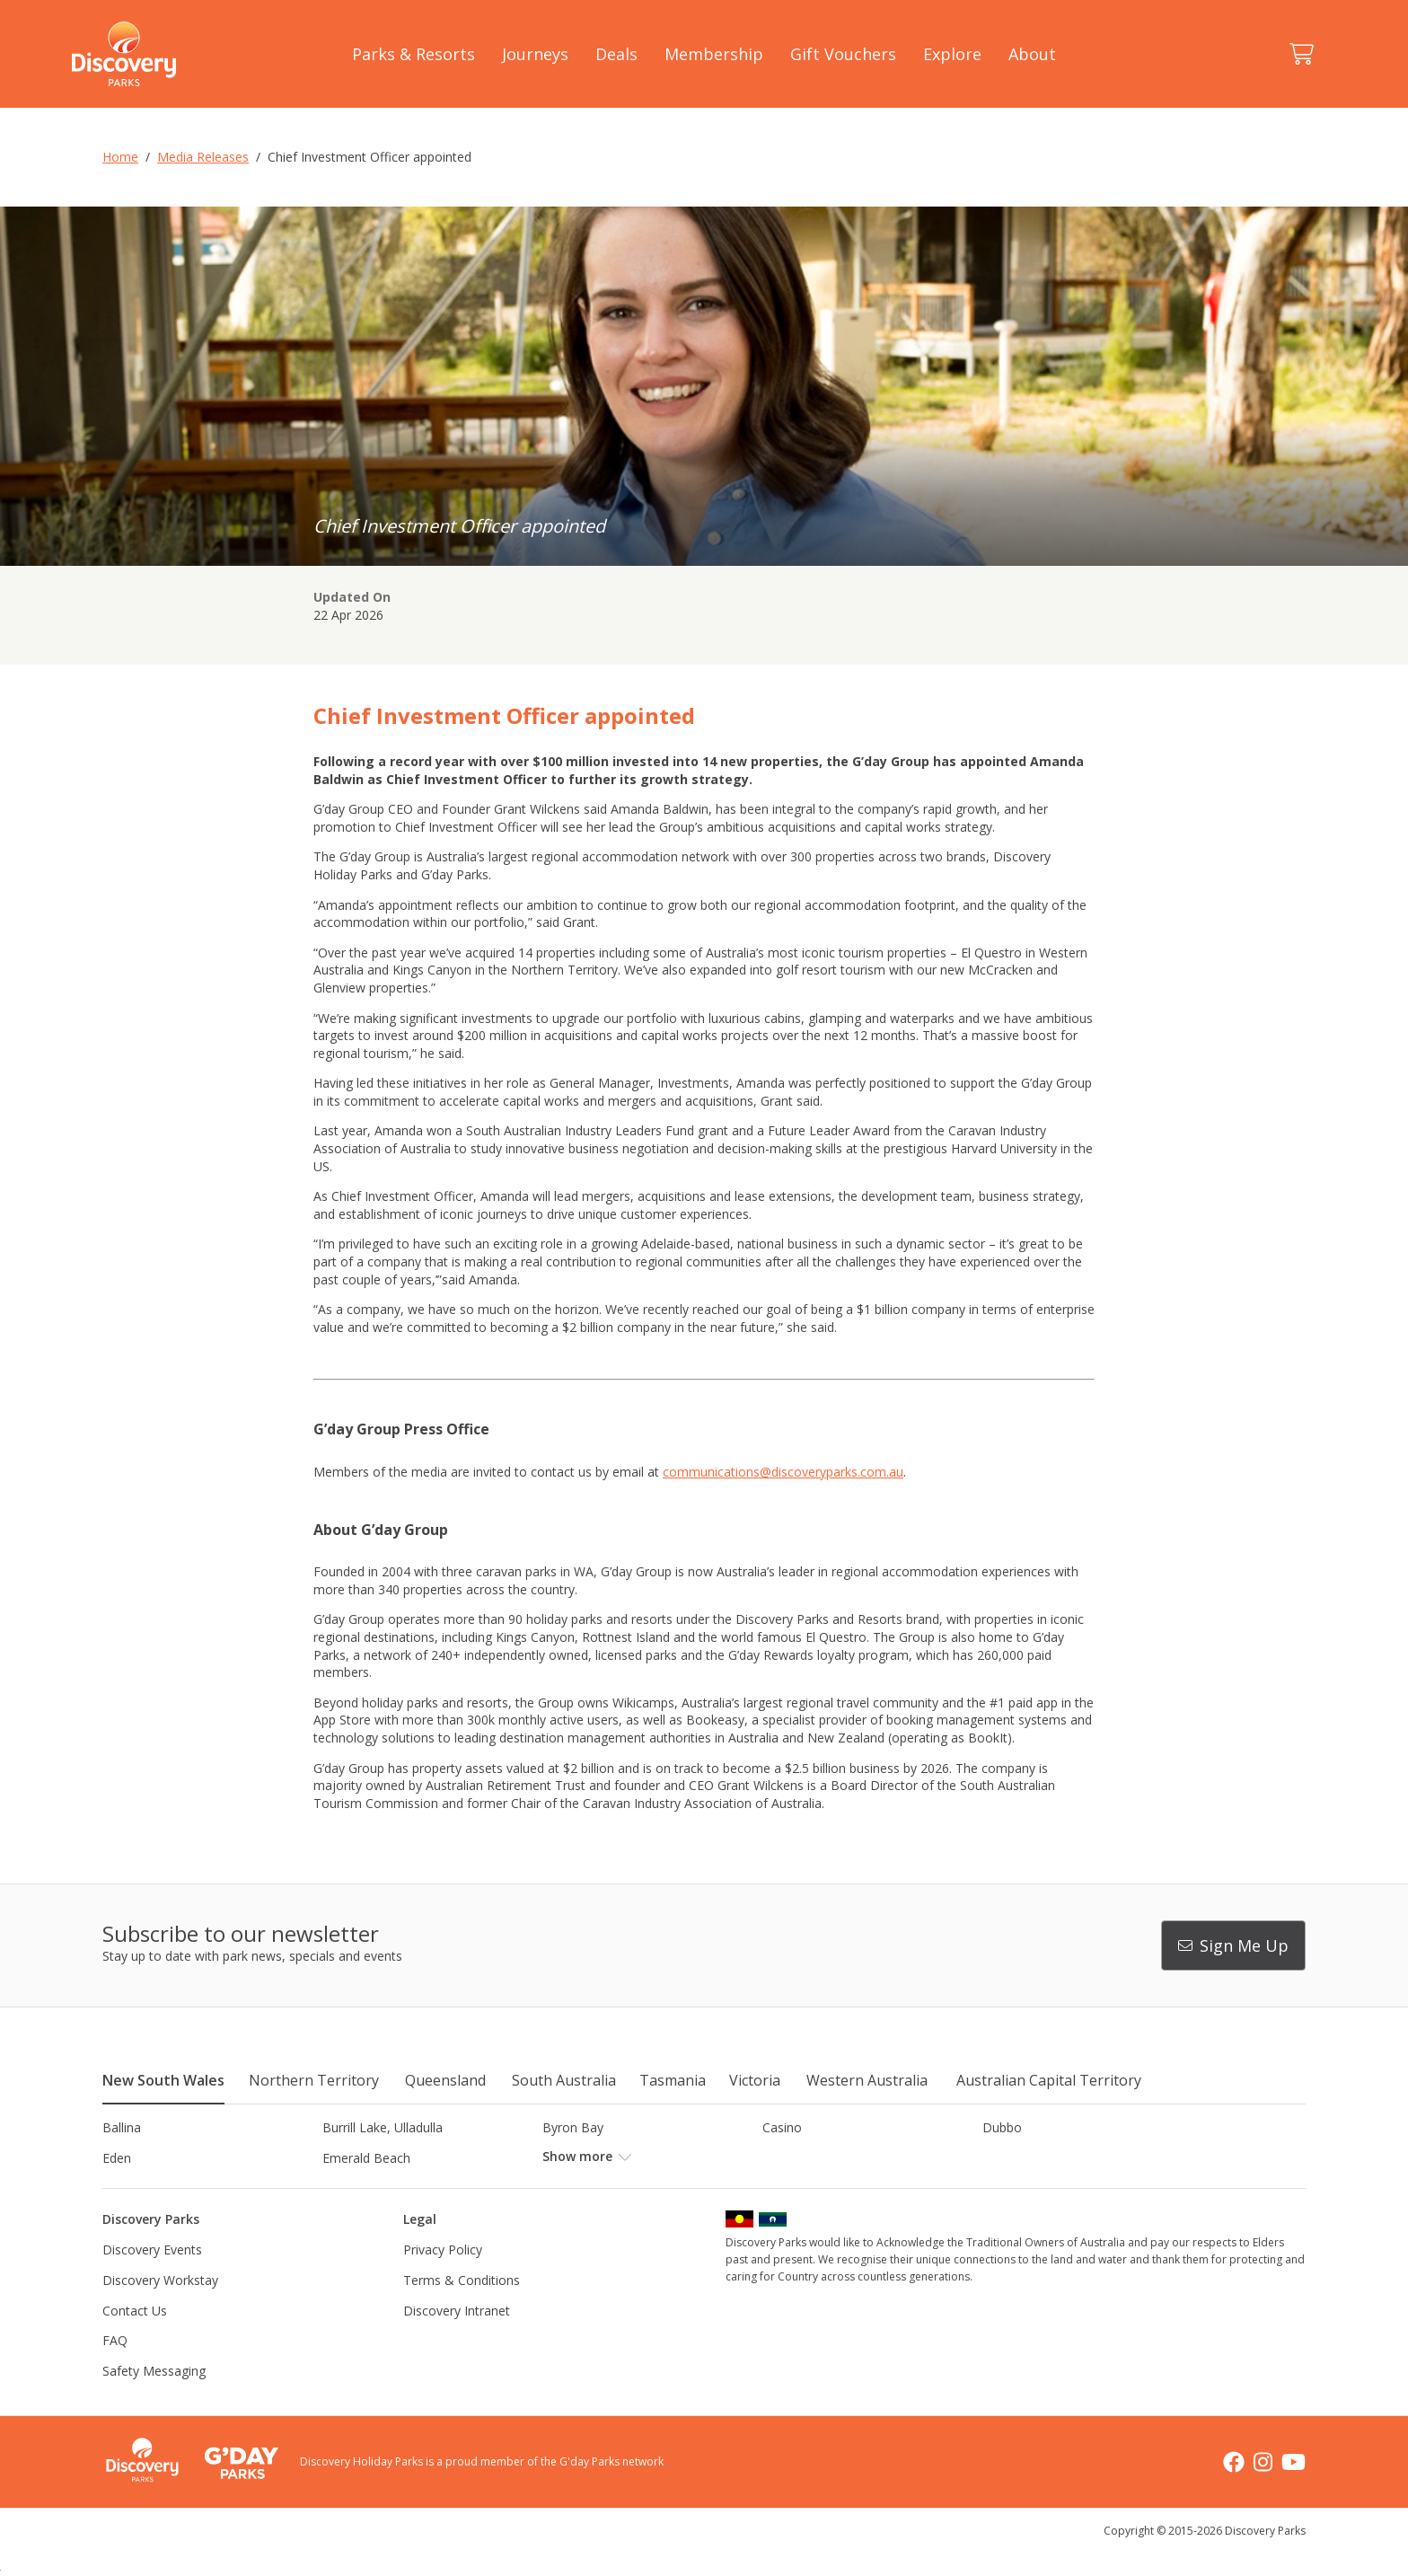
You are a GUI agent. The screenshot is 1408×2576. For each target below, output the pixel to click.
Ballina (121, 2127)
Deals (616, 54)
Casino (782, 2127)
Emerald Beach (366, 2157)
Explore (952, 54)
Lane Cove (793, 2187)
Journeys (535, 54)
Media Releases (203, 156)
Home (120, 156)
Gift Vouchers (843, 54)
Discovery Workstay (160, 2310)
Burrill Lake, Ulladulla (382, 2127)
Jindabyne (350, 2187)
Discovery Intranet (456, 2340)
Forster (563, 2157)
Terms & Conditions (461, 2310)
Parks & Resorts (413, 54)
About (1032, 54)
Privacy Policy (442, 2280)
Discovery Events (152, 2280)
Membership (713, 54)
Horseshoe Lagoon (158, 2187)
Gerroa (782, 2157)
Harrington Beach (1033, 2157)
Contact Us (134, 2340)
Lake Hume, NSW (593, 2187)
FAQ (115, 2370)
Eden (116, 2157)
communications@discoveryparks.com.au (783, 1471)
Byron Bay (572, 2127)
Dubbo (1002, 2127)
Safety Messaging (154, 2400)
